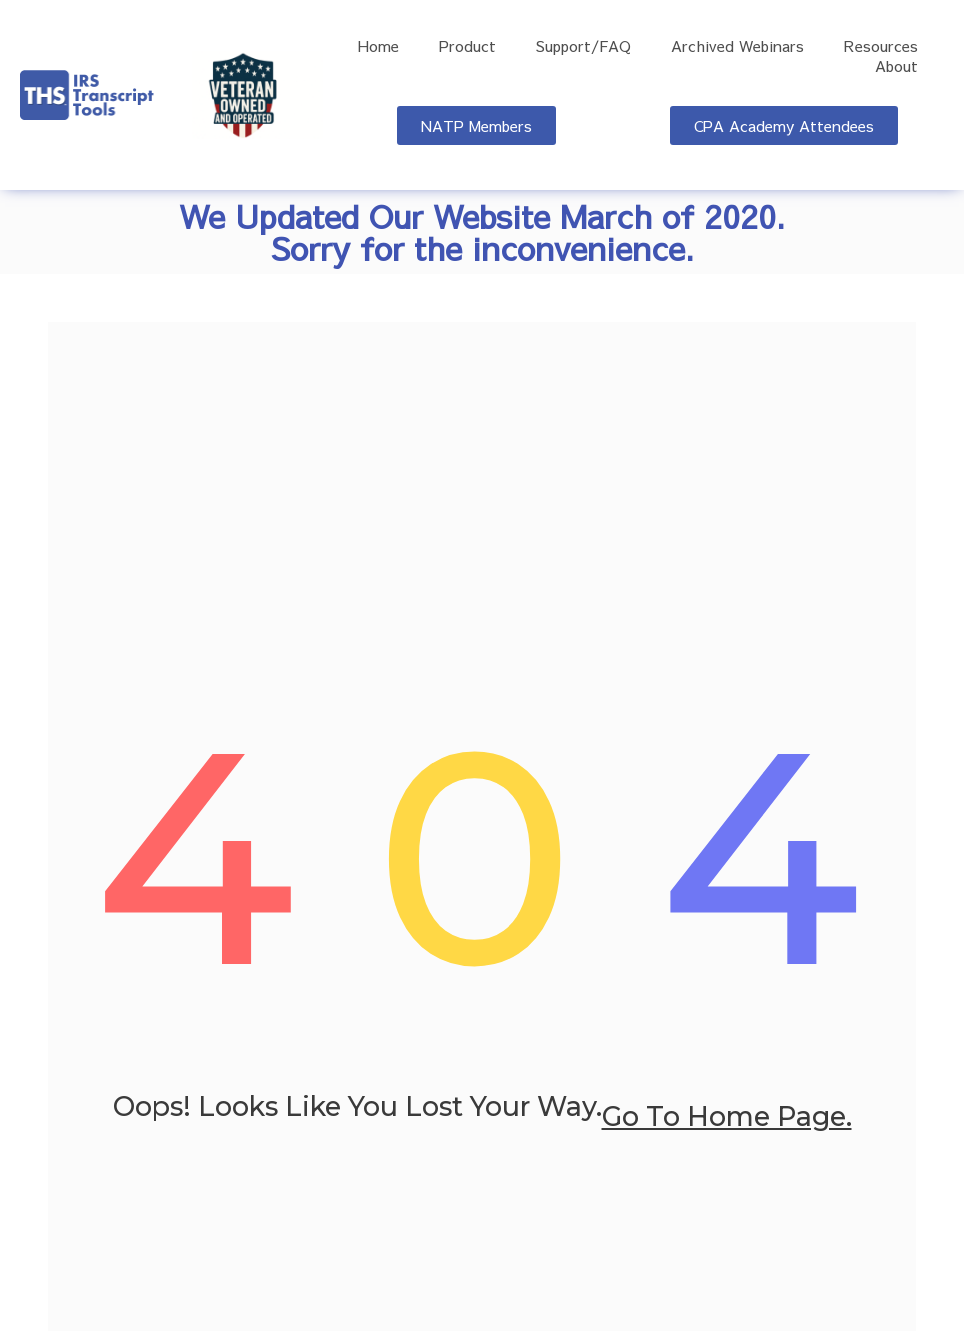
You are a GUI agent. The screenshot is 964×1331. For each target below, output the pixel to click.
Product (467, 46)
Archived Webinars (737, 46)
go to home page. (727, 1118)
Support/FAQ (583, 46)
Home (378, 46)
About (896, 66)
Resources (881, 46)
